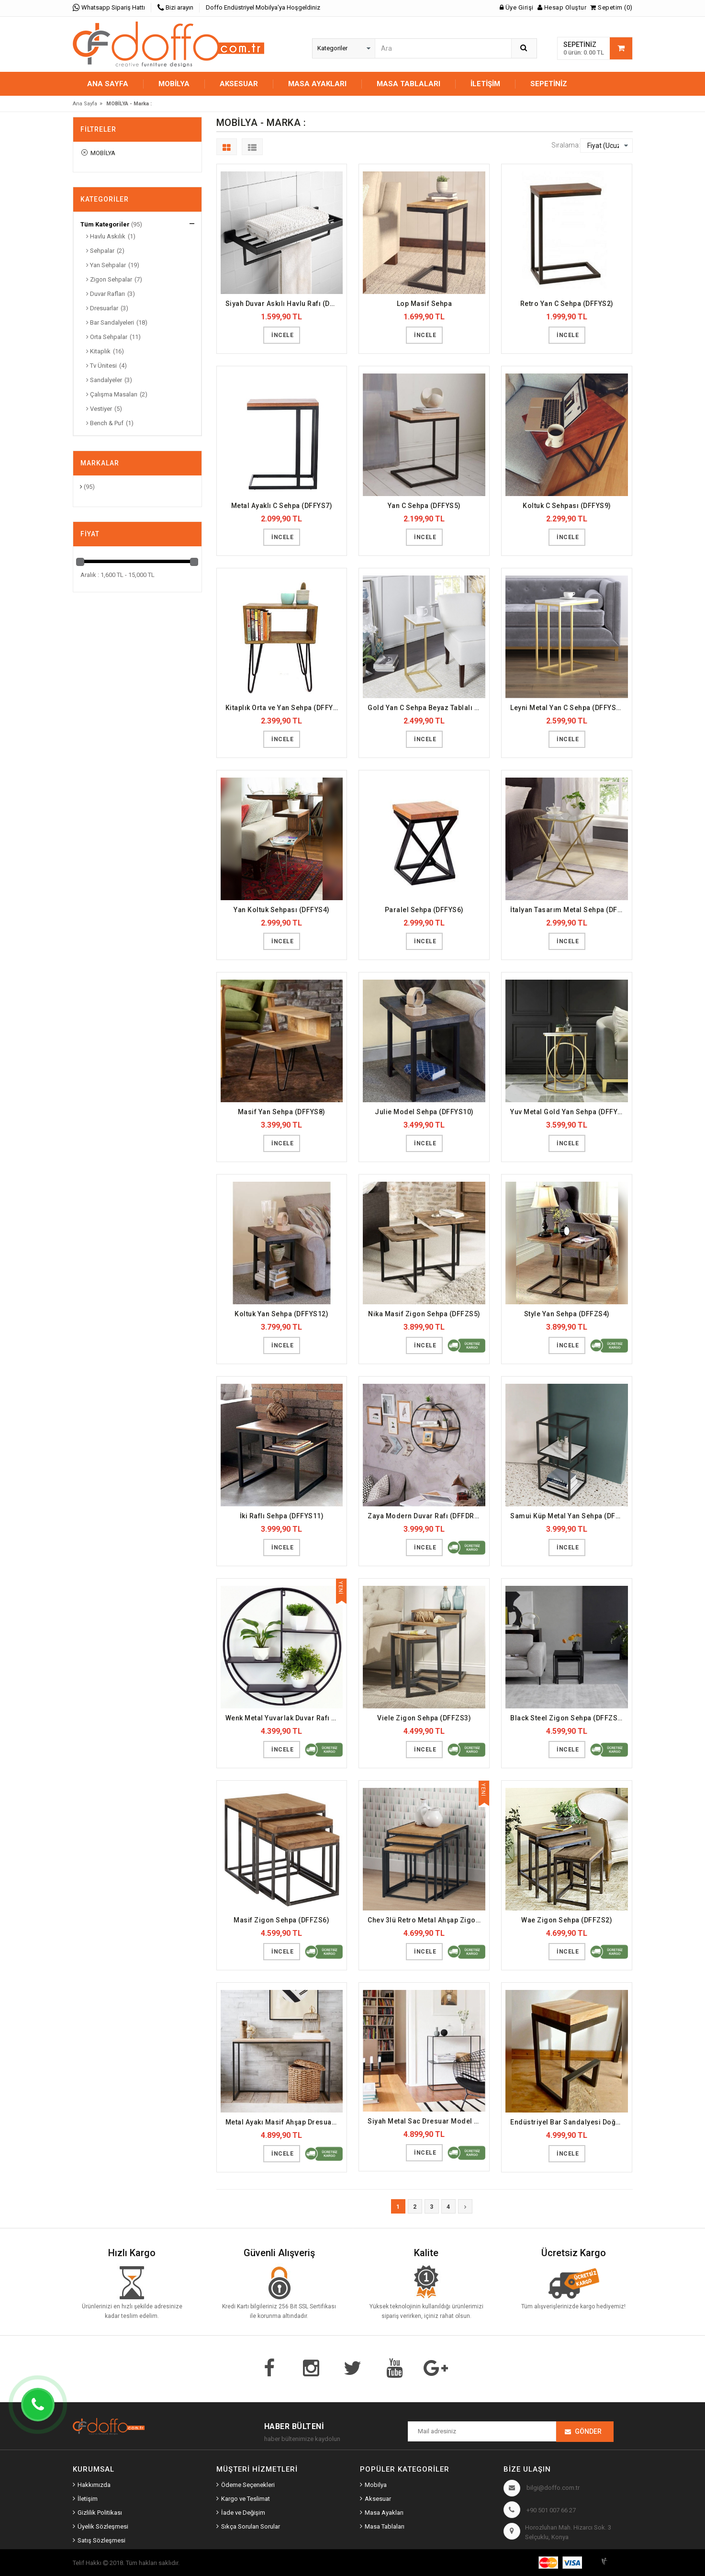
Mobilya (376, 2484)
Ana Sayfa (107, 83)
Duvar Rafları (105, 293)
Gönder (588, 2431)
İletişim (485, 83)
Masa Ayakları (384, 2512)
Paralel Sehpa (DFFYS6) (424, 910)
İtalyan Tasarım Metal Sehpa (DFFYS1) (569, 910)
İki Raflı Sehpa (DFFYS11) (282, 1516)
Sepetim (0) (611, 7)
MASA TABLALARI (408, 83)
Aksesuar (378, 2498)
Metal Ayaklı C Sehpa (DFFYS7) (282, 505)
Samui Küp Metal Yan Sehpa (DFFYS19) (569, 1516)
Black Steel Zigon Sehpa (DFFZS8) (567, 1718)
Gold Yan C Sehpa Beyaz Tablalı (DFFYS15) (426, 708)
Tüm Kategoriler (105, 224)
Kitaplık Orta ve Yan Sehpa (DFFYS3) (284, 708)
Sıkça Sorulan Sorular (250, 2526)
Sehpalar (100, 250)
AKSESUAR (239, 83)
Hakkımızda (94, 2484)
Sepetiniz (548, 83)
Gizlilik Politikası (100, 2512)
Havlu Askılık (105, 236)
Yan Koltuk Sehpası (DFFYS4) (282, 910)
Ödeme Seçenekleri (248, 2484)
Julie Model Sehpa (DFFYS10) (424, 1112)
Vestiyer (99, 408)
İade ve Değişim (243, 2512)
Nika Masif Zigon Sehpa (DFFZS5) (424, 1314)
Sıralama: (565, 145)
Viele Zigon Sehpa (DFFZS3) (424, 1718)
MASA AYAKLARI (317, 83)
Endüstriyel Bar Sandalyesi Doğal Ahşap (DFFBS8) (569, 2122)
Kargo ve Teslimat (245, 2498)
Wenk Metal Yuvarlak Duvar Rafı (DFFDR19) (284, 1718)
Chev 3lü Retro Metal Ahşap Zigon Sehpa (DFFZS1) (426, 1920)
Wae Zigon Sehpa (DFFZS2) (566, 1920)
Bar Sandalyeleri (110, 322)
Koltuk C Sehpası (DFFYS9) (567, 505)
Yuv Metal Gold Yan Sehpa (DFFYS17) (569, 1112)
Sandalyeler (104, 380)
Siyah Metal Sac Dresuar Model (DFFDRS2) (426, 2121)
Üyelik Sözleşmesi (103, 2526)
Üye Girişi (517, 7)
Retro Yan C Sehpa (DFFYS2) (567, 303)
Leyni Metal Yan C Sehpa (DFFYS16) (568, 708)
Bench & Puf (104, 423)
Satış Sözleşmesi (101, 2540)
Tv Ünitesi (101, 365)
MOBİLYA (174, 83)
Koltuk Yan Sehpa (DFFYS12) (281, 1314)
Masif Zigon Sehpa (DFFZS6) (281, 1920)
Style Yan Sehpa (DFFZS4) (567, 1314)
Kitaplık (98, 351)
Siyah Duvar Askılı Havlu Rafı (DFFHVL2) (284, 303)
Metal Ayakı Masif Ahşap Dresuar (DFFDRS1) (284, 2122)
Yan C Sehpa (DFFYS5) (424, 505)
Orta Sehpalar (106, 336)
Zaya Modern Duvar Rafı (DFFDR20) (426, 1516)
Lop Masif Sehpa (424, 303)
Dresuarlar (102, 308)
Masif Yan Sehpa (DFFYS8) (281, 1112)
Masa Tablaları (384, 2526)
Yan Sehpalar (106, 265)
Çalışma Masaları (111, 394)
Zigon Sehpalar (109, 279)
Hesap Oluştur (562, 7)
